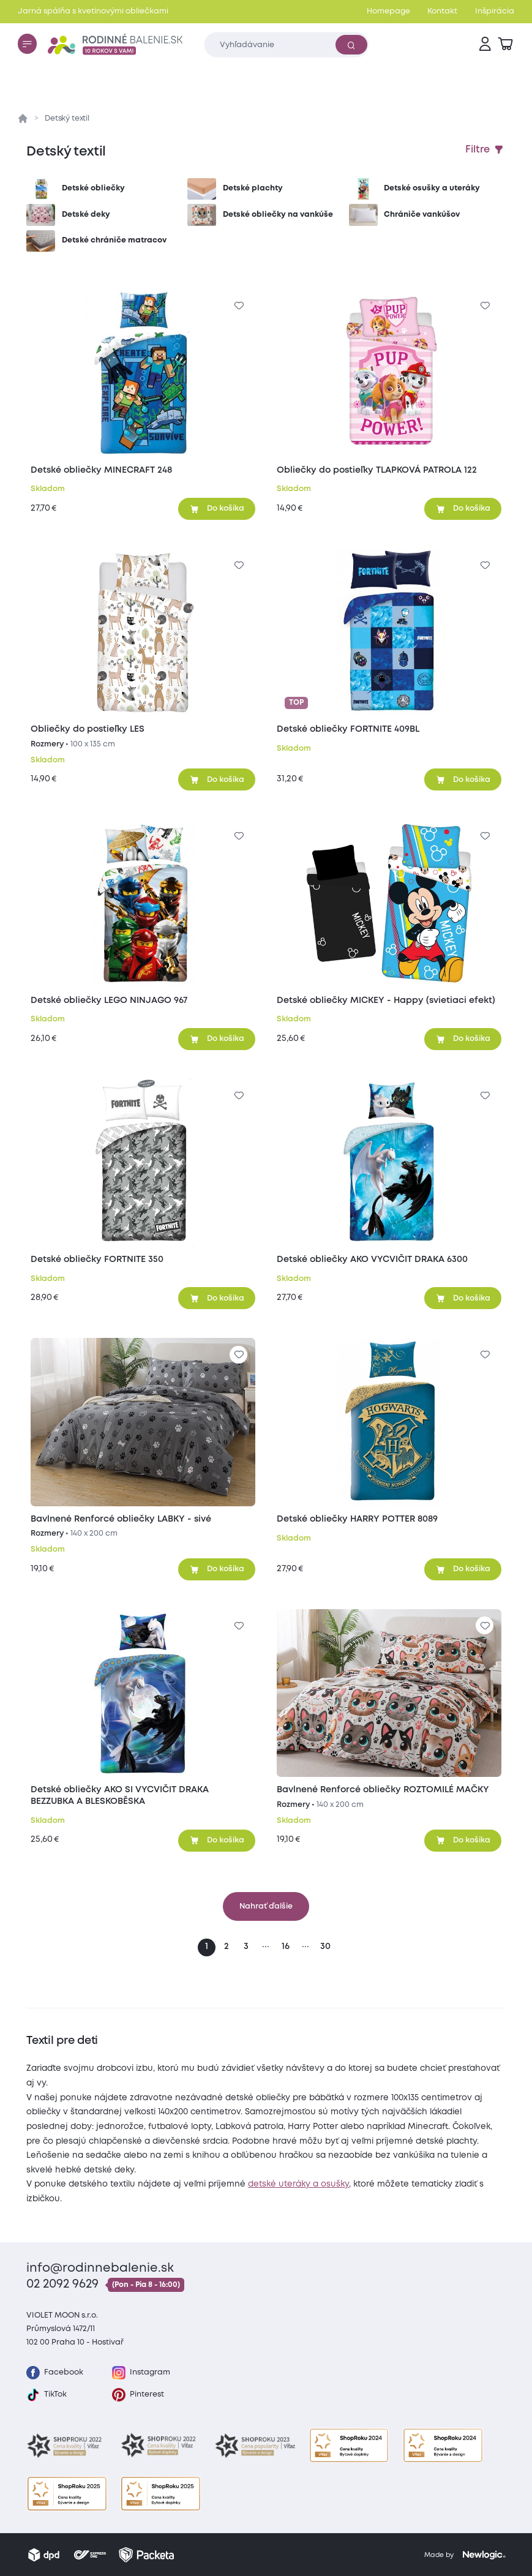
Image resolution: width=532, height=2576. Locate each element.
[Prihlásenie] (485, 44)
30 (325, 1947)
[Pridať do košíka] (216, 509)
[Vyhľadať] (351, 44)
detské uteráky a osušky (298, 2184)
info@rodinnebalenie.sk (100, 2268)
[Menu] (27, 43)
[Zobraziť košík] (505, 44)
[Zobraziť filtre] (485, 150)
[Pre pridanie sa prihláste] (238, 306)
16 (286, 1947)
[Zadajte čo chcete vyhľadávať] (286, 44)
